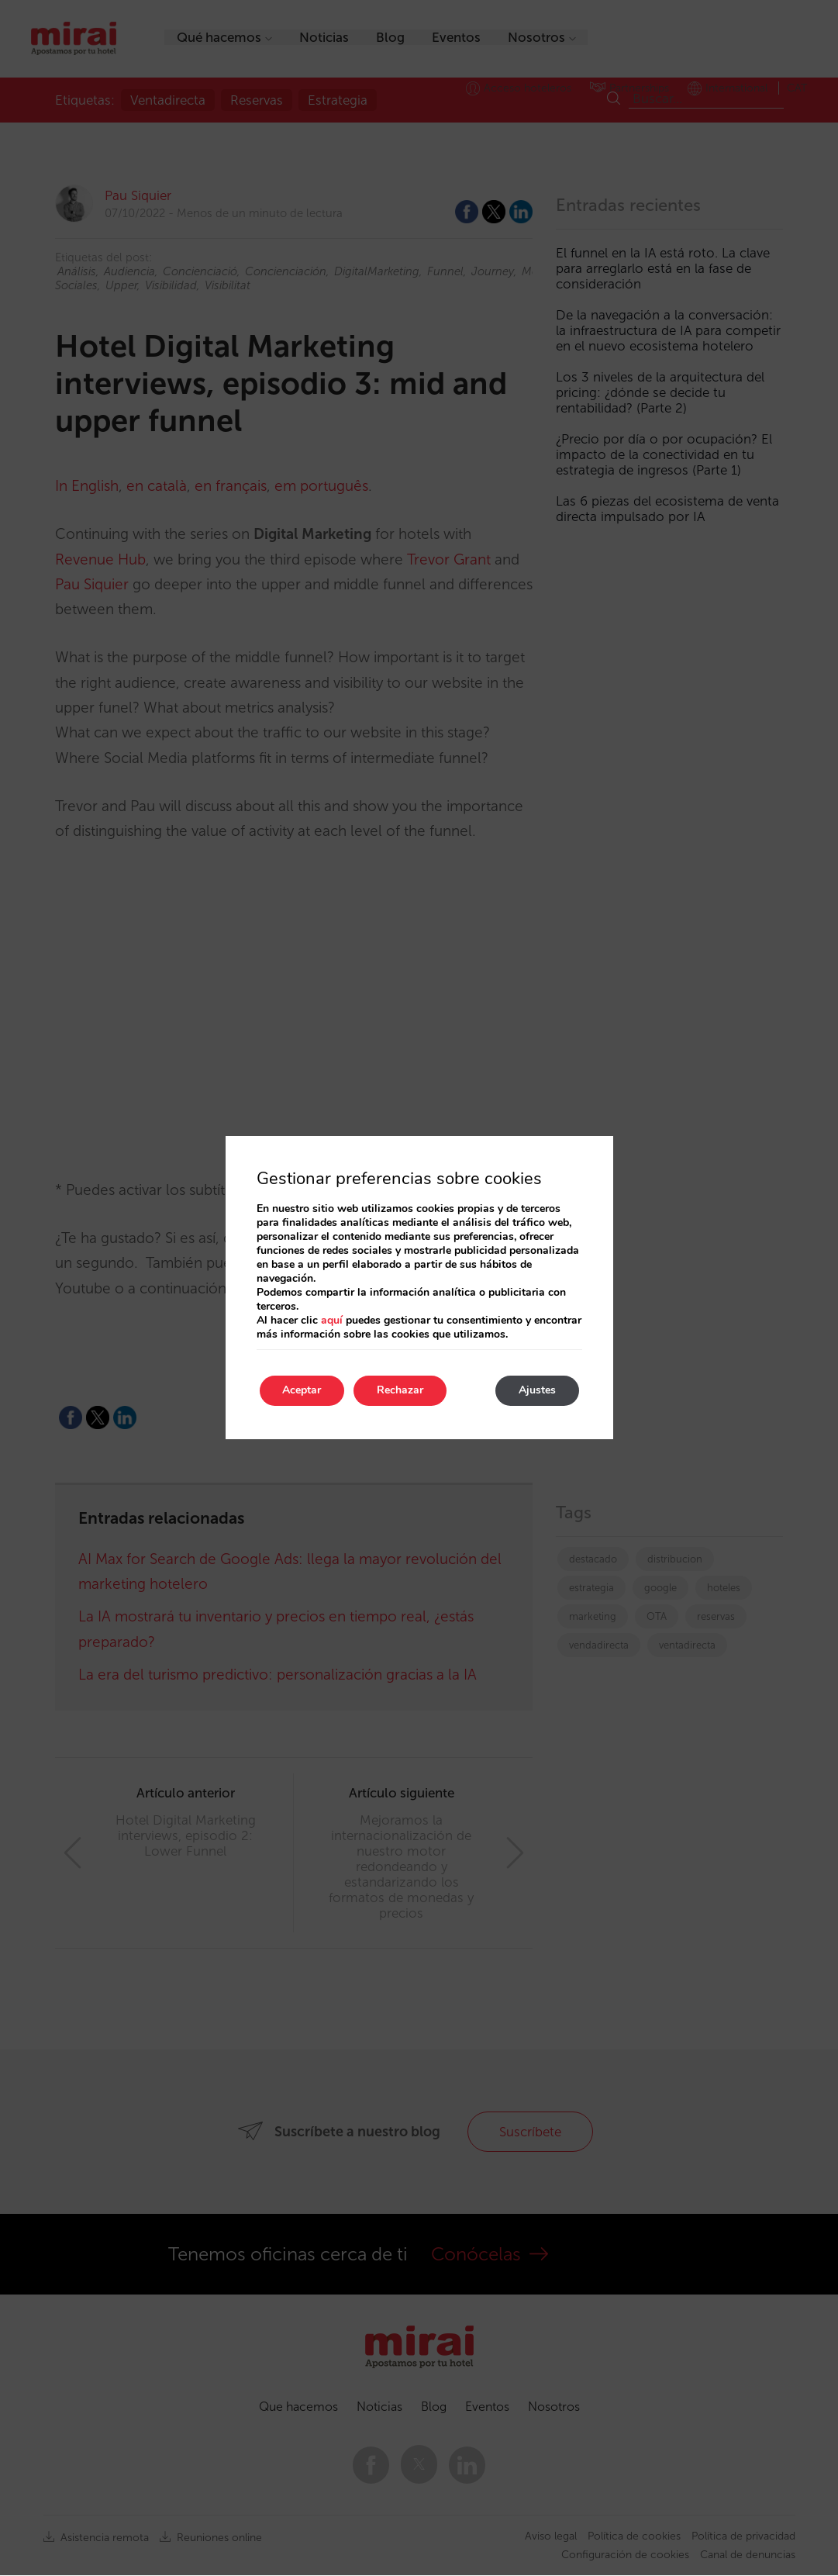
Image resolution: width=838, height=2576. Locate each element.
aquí (332, 1320)
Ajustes (537, 1390)
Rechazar (401, 1390)
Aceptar (302, 1390)
